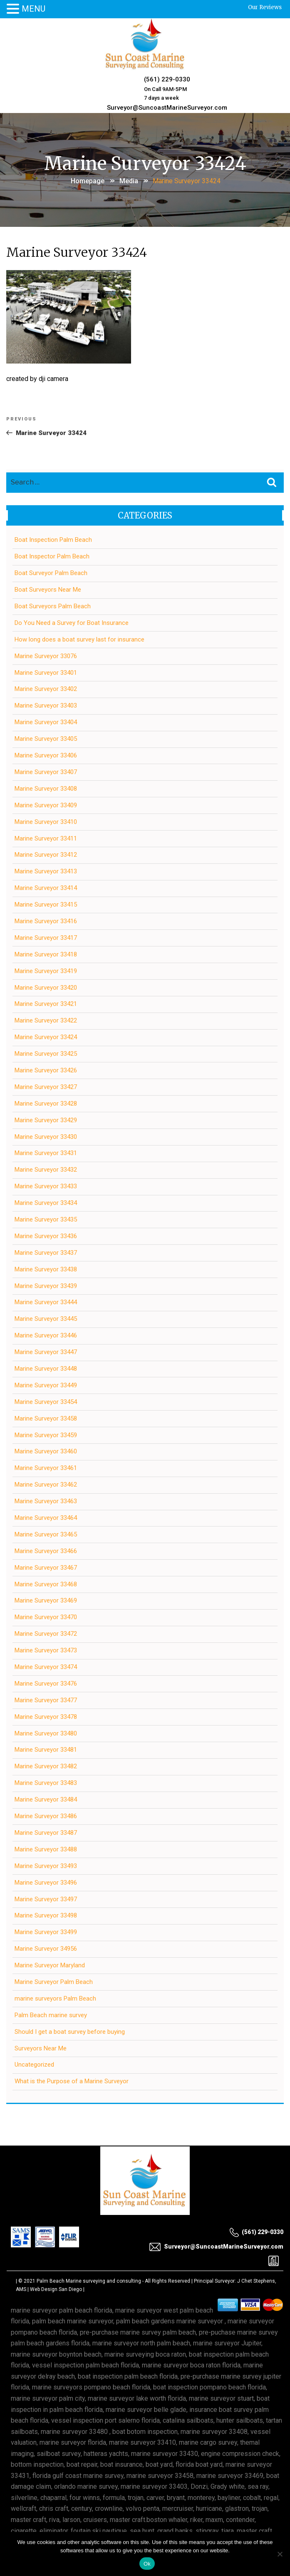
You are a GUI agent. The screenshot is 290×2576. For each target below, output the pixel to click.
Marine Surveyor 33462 (46, 1484)
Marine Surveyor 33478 (46, 1717)
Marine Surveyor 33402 (46, 689)
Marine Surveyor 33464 (46, 1518)
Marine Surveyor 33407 (46, 772)
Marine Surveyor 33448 (46, 1368)
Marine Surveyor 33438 (46, 1269)
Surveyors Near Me (41, 2048)
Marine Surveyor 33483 (46, 1783)
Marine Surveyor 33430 (46, 1137)
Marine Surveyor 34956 (46, 1948)
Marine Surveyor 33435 (46, 1219)
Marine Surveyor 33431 (46, 1153)
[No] (279, 2554)
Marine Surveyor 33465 (46, 1534)
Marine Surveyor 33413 (46, 871)
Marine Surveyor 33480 (46, 1733)
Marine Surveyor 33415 (46, 904)
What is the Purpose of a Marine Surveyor (72, 2081)
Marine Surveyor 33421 (46, 1004)
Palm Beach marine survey (51, 2015)
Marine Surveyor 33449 (46, 1385)
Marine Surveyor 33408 (46, 788)
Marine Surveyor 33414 (46, 888)
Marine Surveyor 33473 (46, 1650)
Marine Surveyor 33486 (46, 1816)
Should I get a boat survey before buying (70, 2031)
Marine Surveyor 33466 (46, 1551)
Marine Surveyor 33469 (46, 1600)
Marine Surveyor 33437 (46, 1252)
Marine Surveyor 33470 (46, 1617)
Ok (147, 2564)
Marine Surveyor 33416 (46, 921)
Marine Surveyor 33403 (46, 705)
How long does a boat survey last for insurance (79, 639)
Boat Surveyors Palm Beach (53, 606)
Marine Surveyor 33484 (46, 1799)
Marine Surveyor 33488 (46, 1849)
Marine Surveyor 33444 (46, 1302)
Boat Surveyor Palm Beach (51, 573)
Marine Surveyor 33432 (46, 1169)
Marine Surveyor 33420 (46, 987)
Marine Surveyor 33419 (46, 971)
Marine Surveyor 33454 (46, 1402)
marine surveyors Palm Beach (55, 1998)
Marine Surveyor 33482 (46, 1766)
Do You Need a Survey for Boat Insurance (72, 623)
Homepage (87, 181)
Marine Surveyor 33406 (46, 755)
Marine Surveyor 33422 (46, 1020)
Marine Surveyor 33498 (46, 1915)
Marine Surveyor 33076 (46, 656)
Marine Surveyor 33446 (46, 1335)
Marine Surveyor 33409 (46, 805)
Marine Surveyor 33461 (46, 1468)
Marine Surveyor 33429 (46, 1120)
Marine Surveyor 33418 (46, 954)
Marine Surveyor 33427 (46, 1087)
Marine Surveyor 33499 (46, 1932)
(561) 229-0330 (167, 79)
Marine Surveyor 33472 (46, 1633)
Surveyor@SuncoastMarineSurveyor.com (167, 107)
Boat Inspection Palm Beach (53, 539)
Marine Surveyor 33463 (46, 1501)
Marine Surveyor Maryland (50, 1965)
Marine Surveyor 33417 (46, 937)
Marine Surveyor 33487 (46, 1832)
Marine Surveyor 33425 (46, 1053)
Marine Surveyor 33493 (46, 1866)
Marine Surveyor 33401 (46, 672)
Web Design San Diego (56, 2289)
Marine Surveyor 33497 (46, 1899)
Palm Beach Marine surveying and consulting (89, 2281)
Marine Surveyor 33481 (46, 1749)
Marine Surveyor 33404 (46, 722)
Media (128, 181)
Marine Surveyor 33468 (46, 1584)
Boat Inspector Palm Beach (52, 556)
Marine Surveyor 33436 (46, 1236)
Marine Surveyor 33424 (46, 1037)
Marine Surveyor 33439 (46, 1286)
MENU (33, 9)
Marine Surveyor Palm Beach (54, 1982)
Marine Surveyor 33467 (46, 1567)
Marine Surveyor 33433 (46, 1186)
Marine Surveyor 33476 (46, 1683)
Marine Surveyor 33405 (46, 738)
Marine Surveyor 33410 (46, 822)
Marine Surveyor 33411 (46, 838)
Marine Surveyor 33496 (46, 1882)
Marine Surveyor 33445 (46, 1318)
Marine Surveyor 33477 (46, 1700)
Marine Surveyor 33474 (46, 1667)
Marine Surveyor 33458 (46, 1418)
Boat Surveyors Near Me (48, 589)
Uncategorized (34, 2064)
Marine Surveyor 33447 (46, 1352)
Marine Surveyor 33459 (46, 1435)
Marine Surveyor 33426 (46, 1070)
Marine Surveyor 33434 (46, 1203)
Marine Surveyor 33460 (46, 1451)
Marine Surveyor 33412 (46, 854)
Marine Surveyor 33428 (46, 1103)
